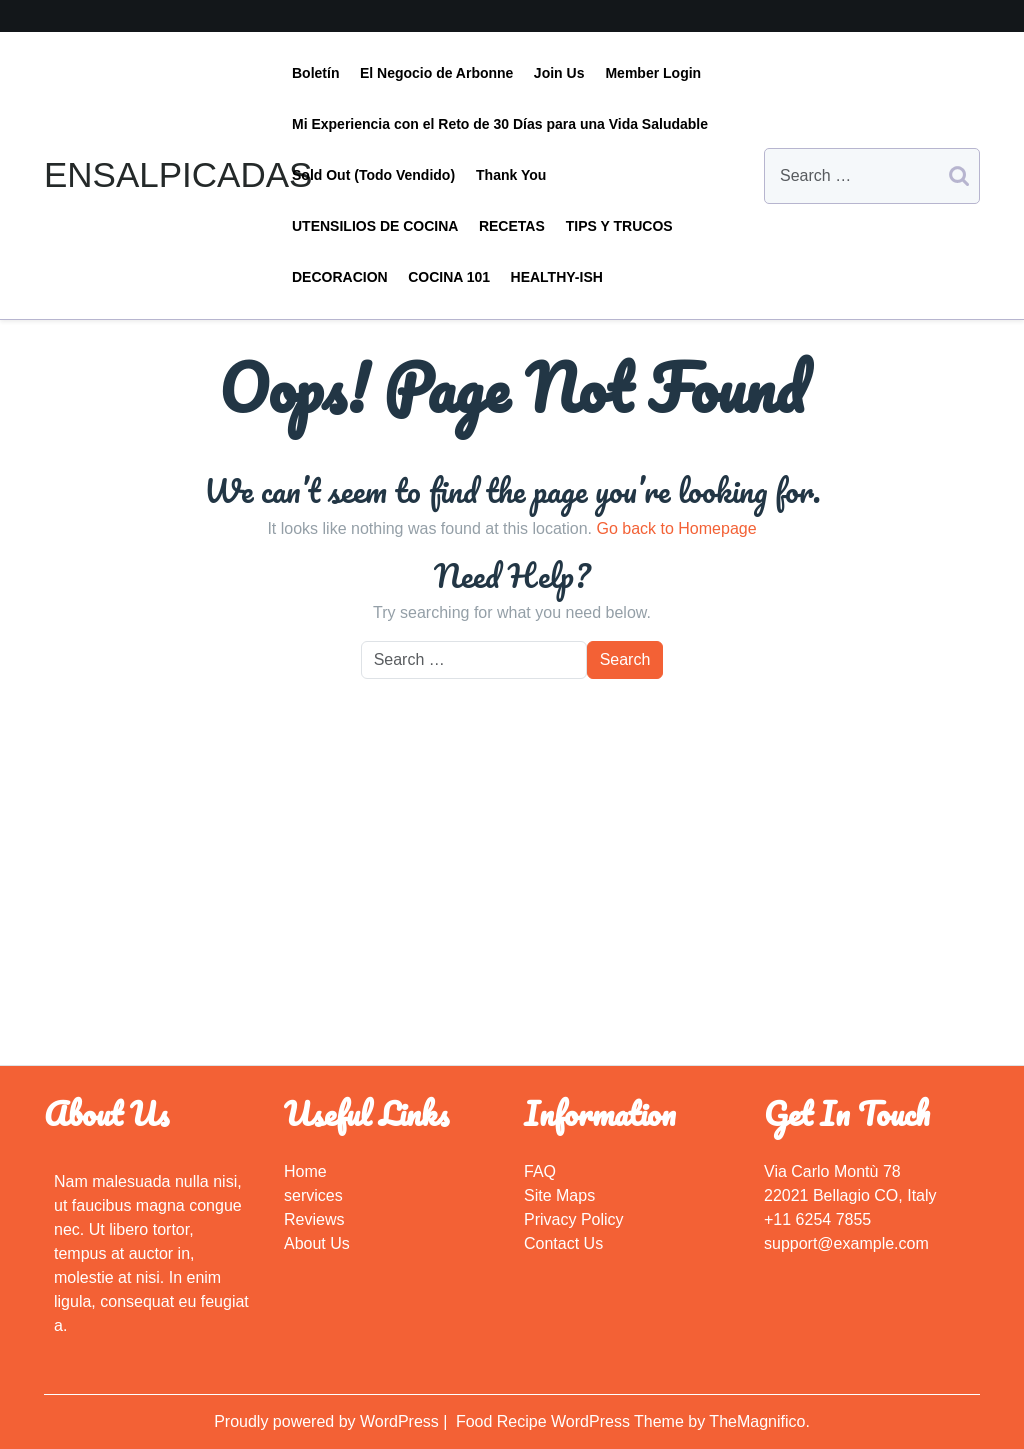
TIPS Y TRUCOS (619, 226)
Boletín (315, 73)
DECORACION (340, 277)
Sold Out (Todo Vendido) (373, 175)
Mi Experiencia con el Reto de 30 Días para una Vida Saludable (500, 124)
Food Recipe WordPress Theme (572, 1421)
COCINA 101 (449, 277)
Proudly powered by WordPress (328, 1421)
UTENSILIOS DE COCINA (375, 226)
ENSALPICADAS (178, 174)
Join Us (559, 73)
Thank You (511, 175)
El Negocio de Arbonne (437, 73)
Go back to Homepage (676, 528)
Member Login (653, 73)
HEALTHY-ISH (557, 277)
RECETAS (512, 226)
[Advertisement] (512, 915)
